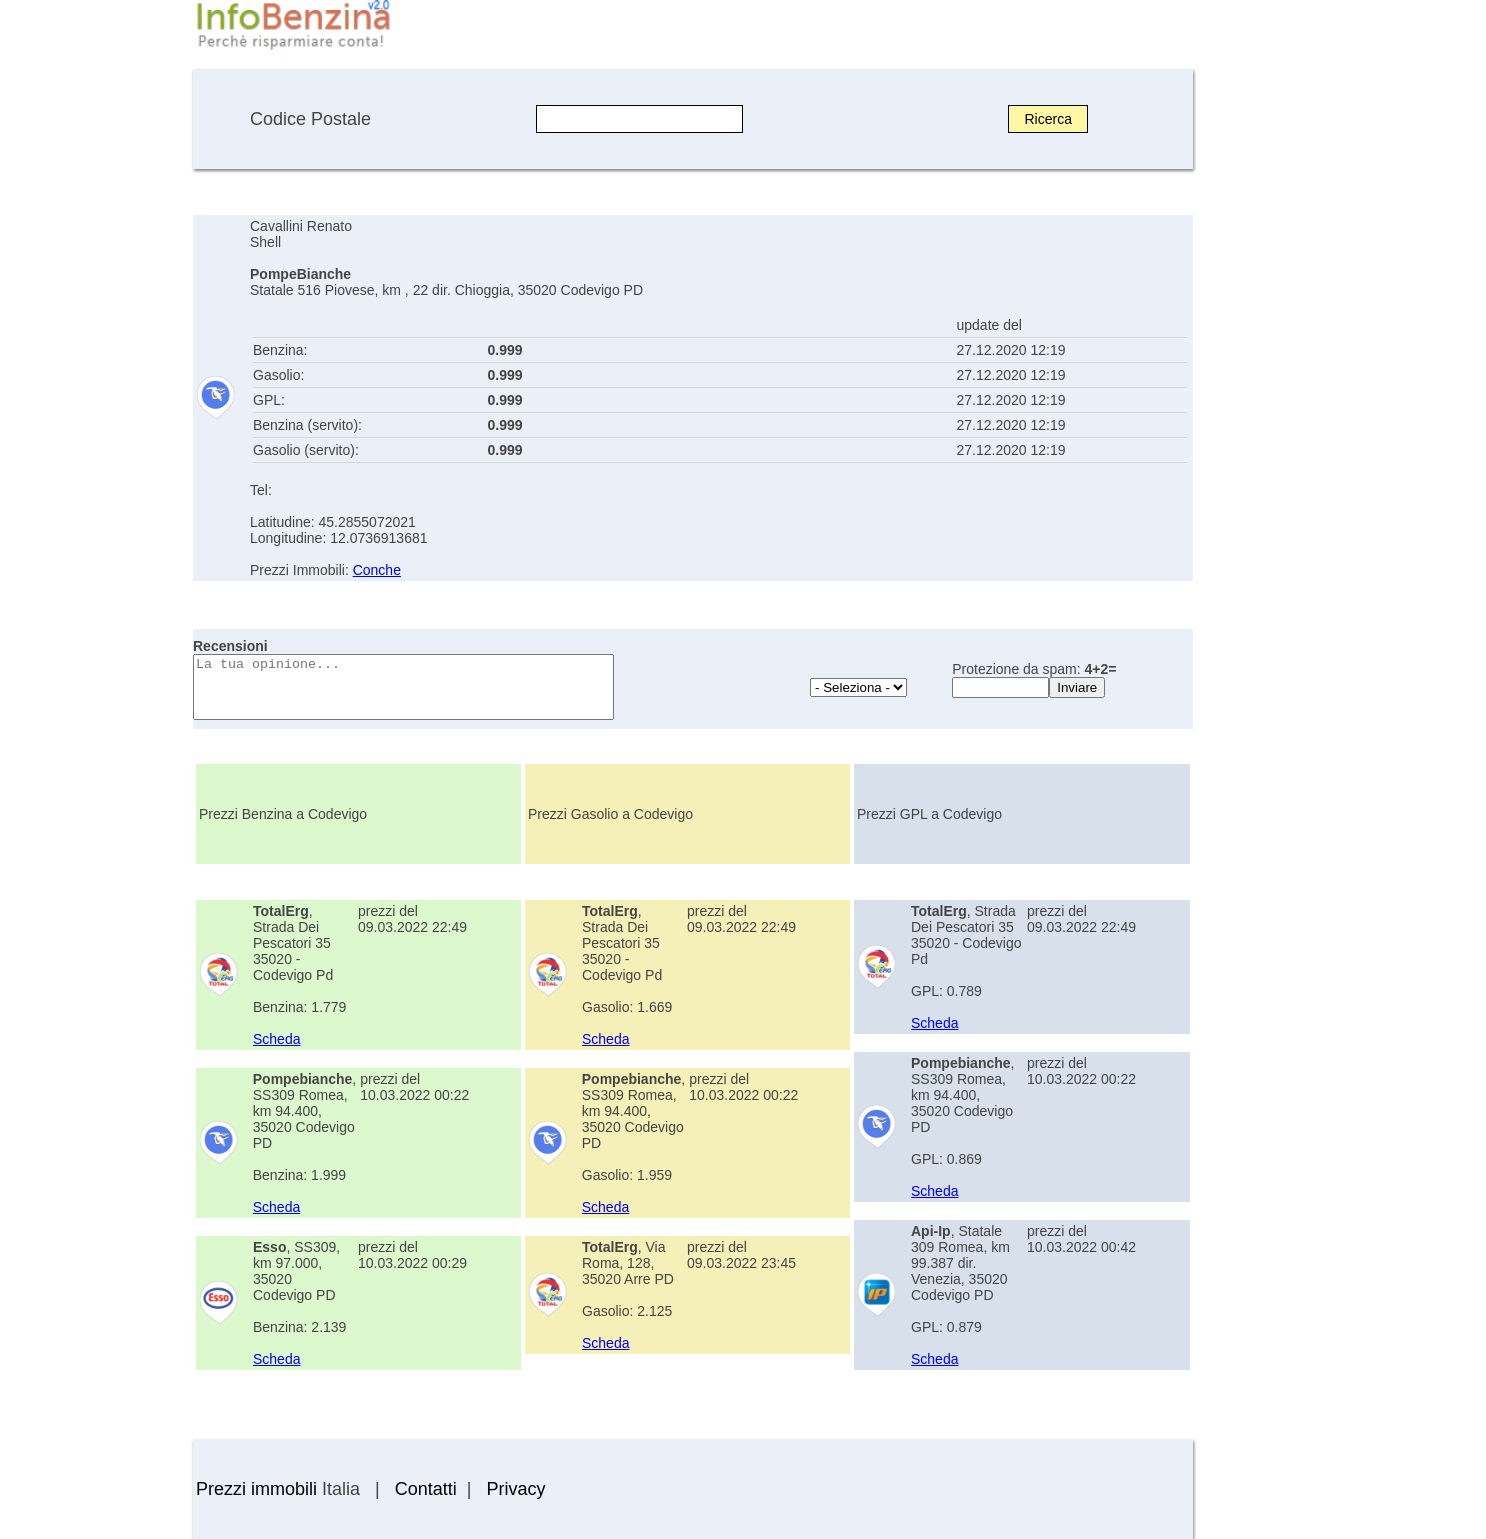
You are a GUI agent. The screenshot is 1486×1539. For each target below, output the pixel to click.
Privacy (515, 1489)
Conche (377, 570)
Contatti (426, 1489)
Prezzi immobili (256, 1489)
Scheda (276, 1039)
